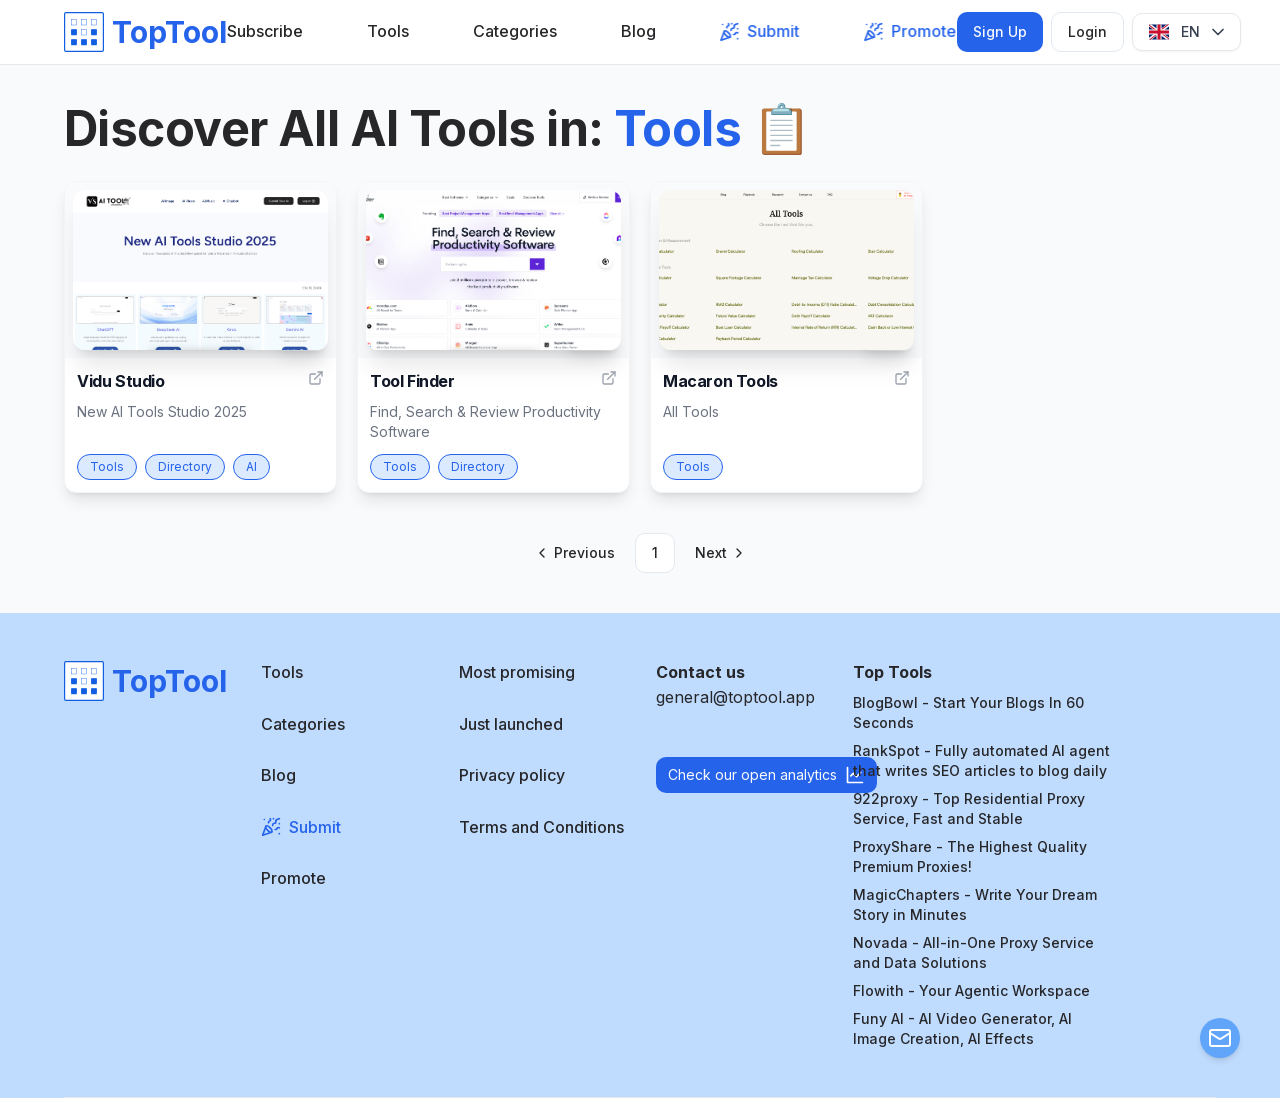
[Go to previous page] (577, 553)
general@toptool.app (735, 697)
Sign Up (1000, 31)
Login (1087, 31)
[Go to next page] (718, 553)
